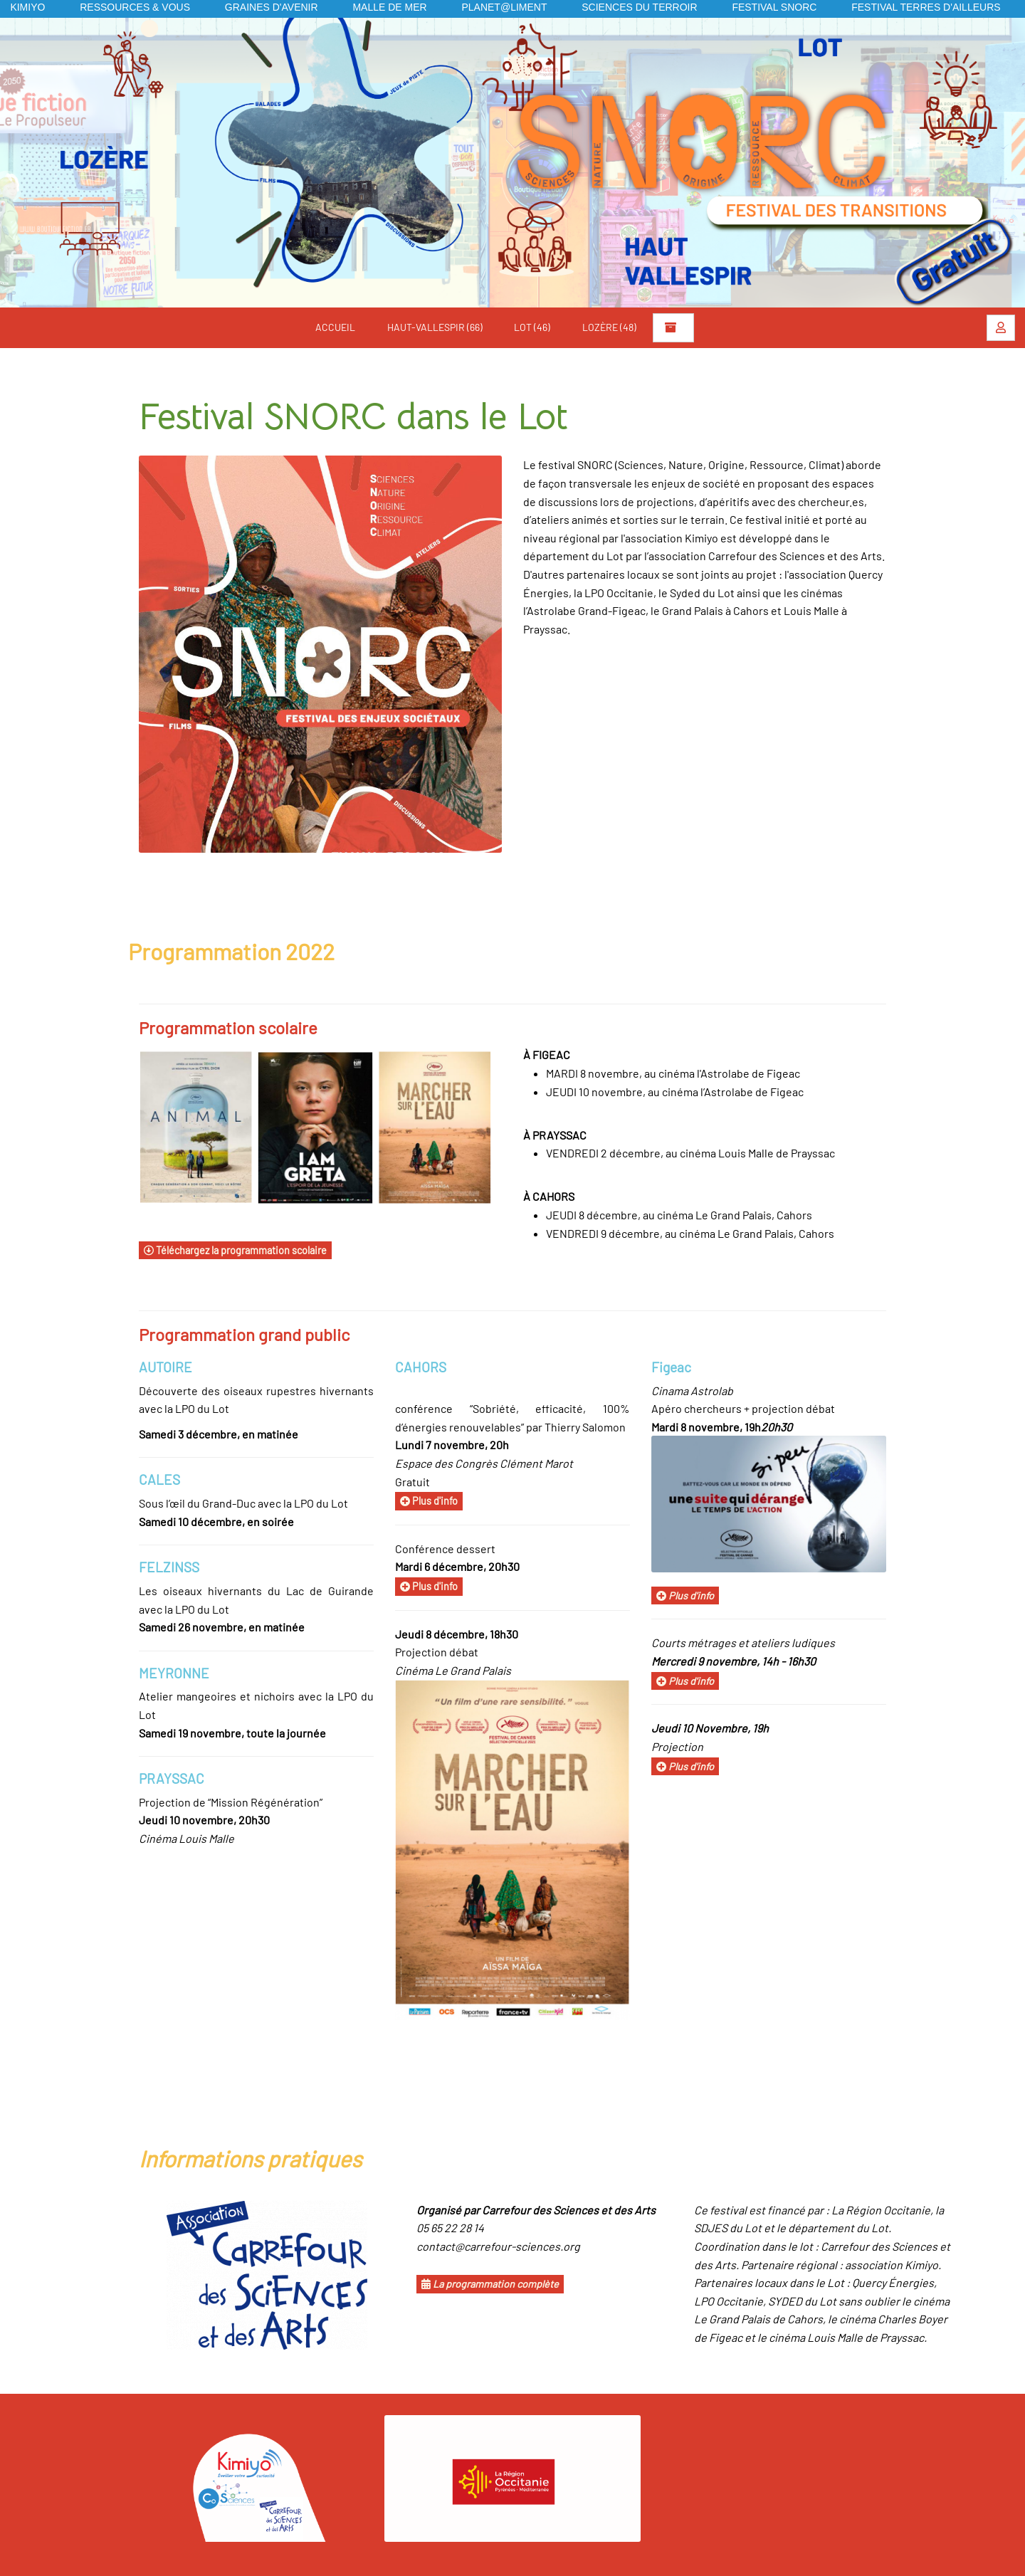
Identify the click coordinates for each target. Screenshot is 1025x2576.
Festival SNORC (774, 7)
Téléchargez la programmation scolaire (235, 1250)
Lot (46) (532, 327)
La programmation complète (490, 2284)
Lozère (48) (609, 327)
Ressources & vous (135, 7)
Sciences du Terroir (639, 7)
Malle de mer (389, 7)
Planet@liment (504, 7)
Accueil (335, 327)
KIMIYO (27, 7)
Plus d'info (429, 1501)
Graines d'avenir (271, 7)
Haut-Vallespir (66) (435, 327)
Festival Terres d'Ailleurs (925, 7)
